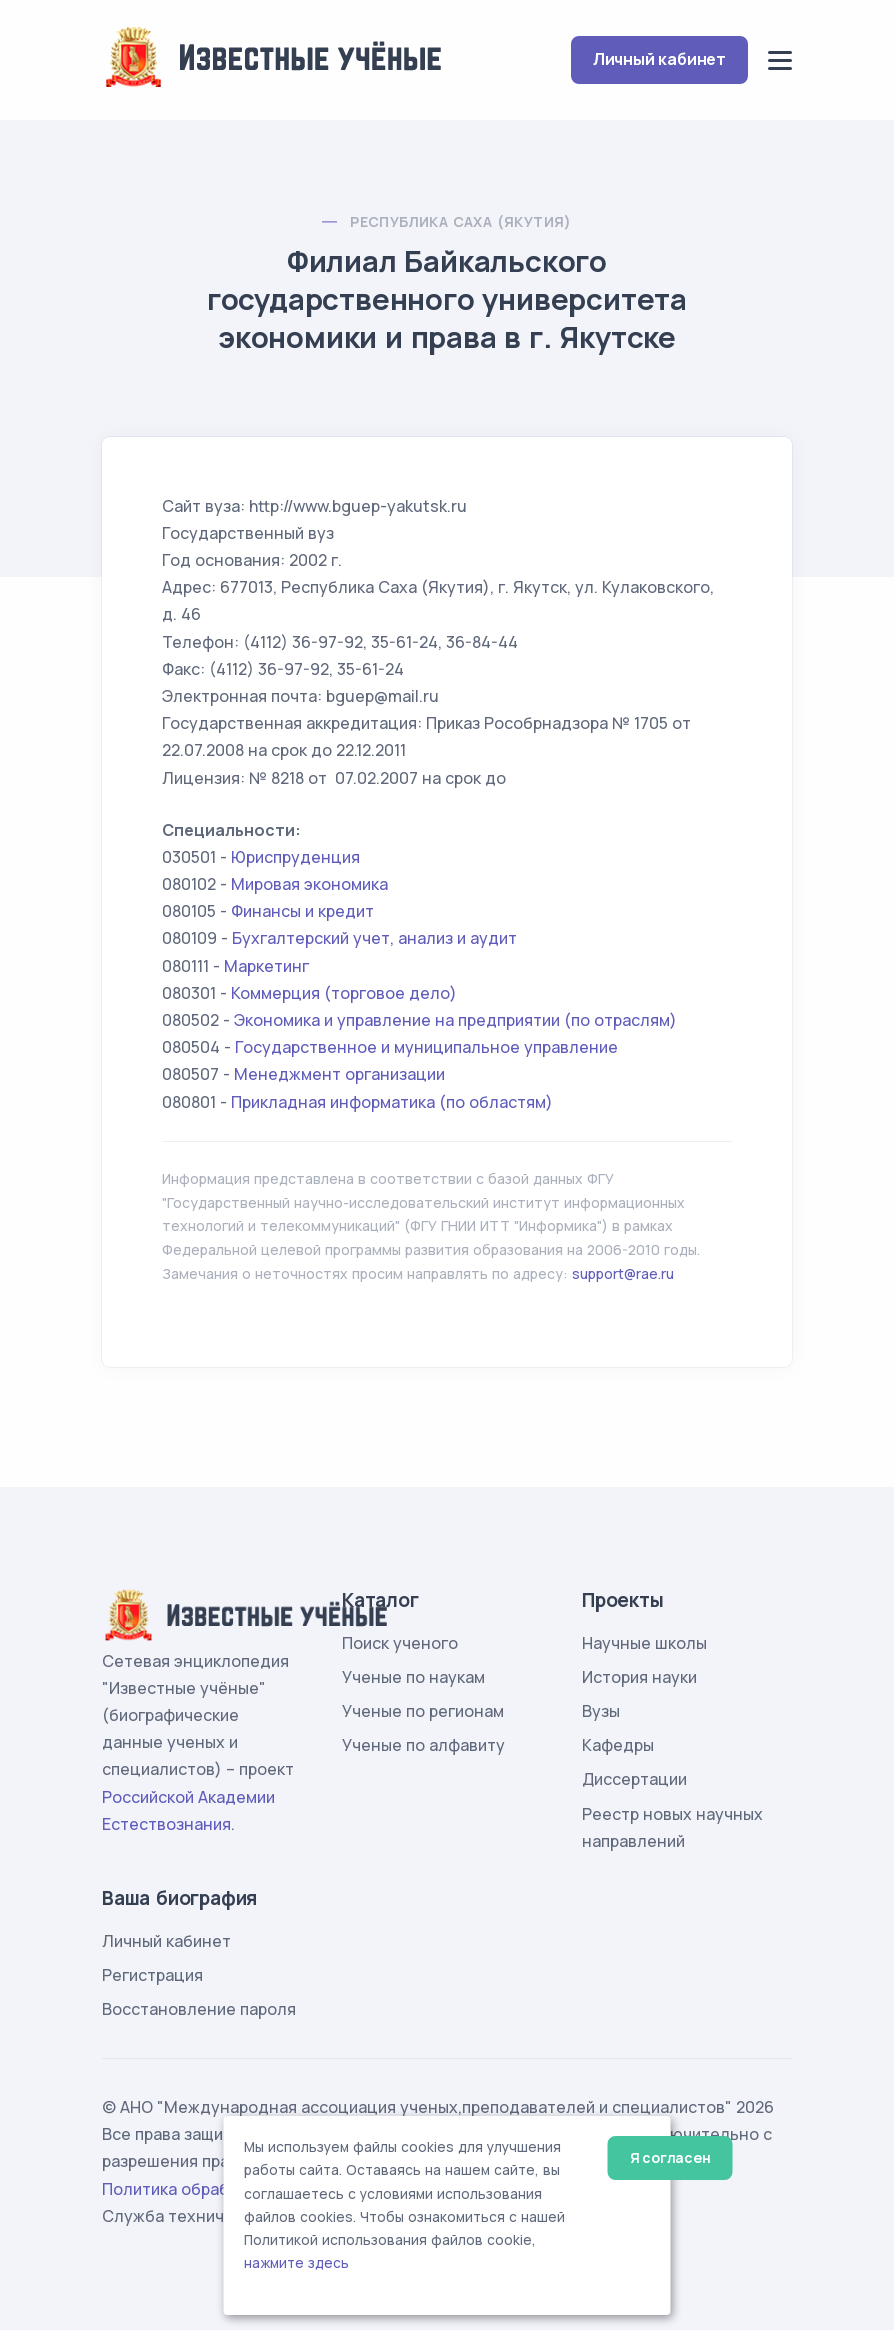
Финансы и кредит (302, 911)
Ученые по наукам (413, 1677)
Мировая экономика (309, 884)
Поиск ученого (400, 1643)
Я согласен (670, 2157)
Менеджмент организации (339, 1074)
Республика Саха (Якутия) (461, 221)
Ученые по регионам (423, 1711)
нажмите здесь (296, 2263)
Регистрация (152, 1975)
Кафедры (618, 1745)
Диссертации (634, 1779)
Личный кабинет (659, 59)
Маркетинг (266, 966)
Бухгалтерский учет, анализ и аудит (374, 938)
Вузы (601, 1711)
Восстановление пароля (199, 2009)
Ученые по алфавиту (423, 1745)
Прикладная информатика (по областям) (392, 1102)
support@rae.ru (623, 1273)
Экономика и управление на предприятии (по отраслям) (455, 1020)
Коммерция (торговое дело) (344, 993)
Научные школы (644, 1643)
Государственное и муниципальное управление (426, 1047)
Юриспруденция (295, 857)
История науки (639, 1677)
